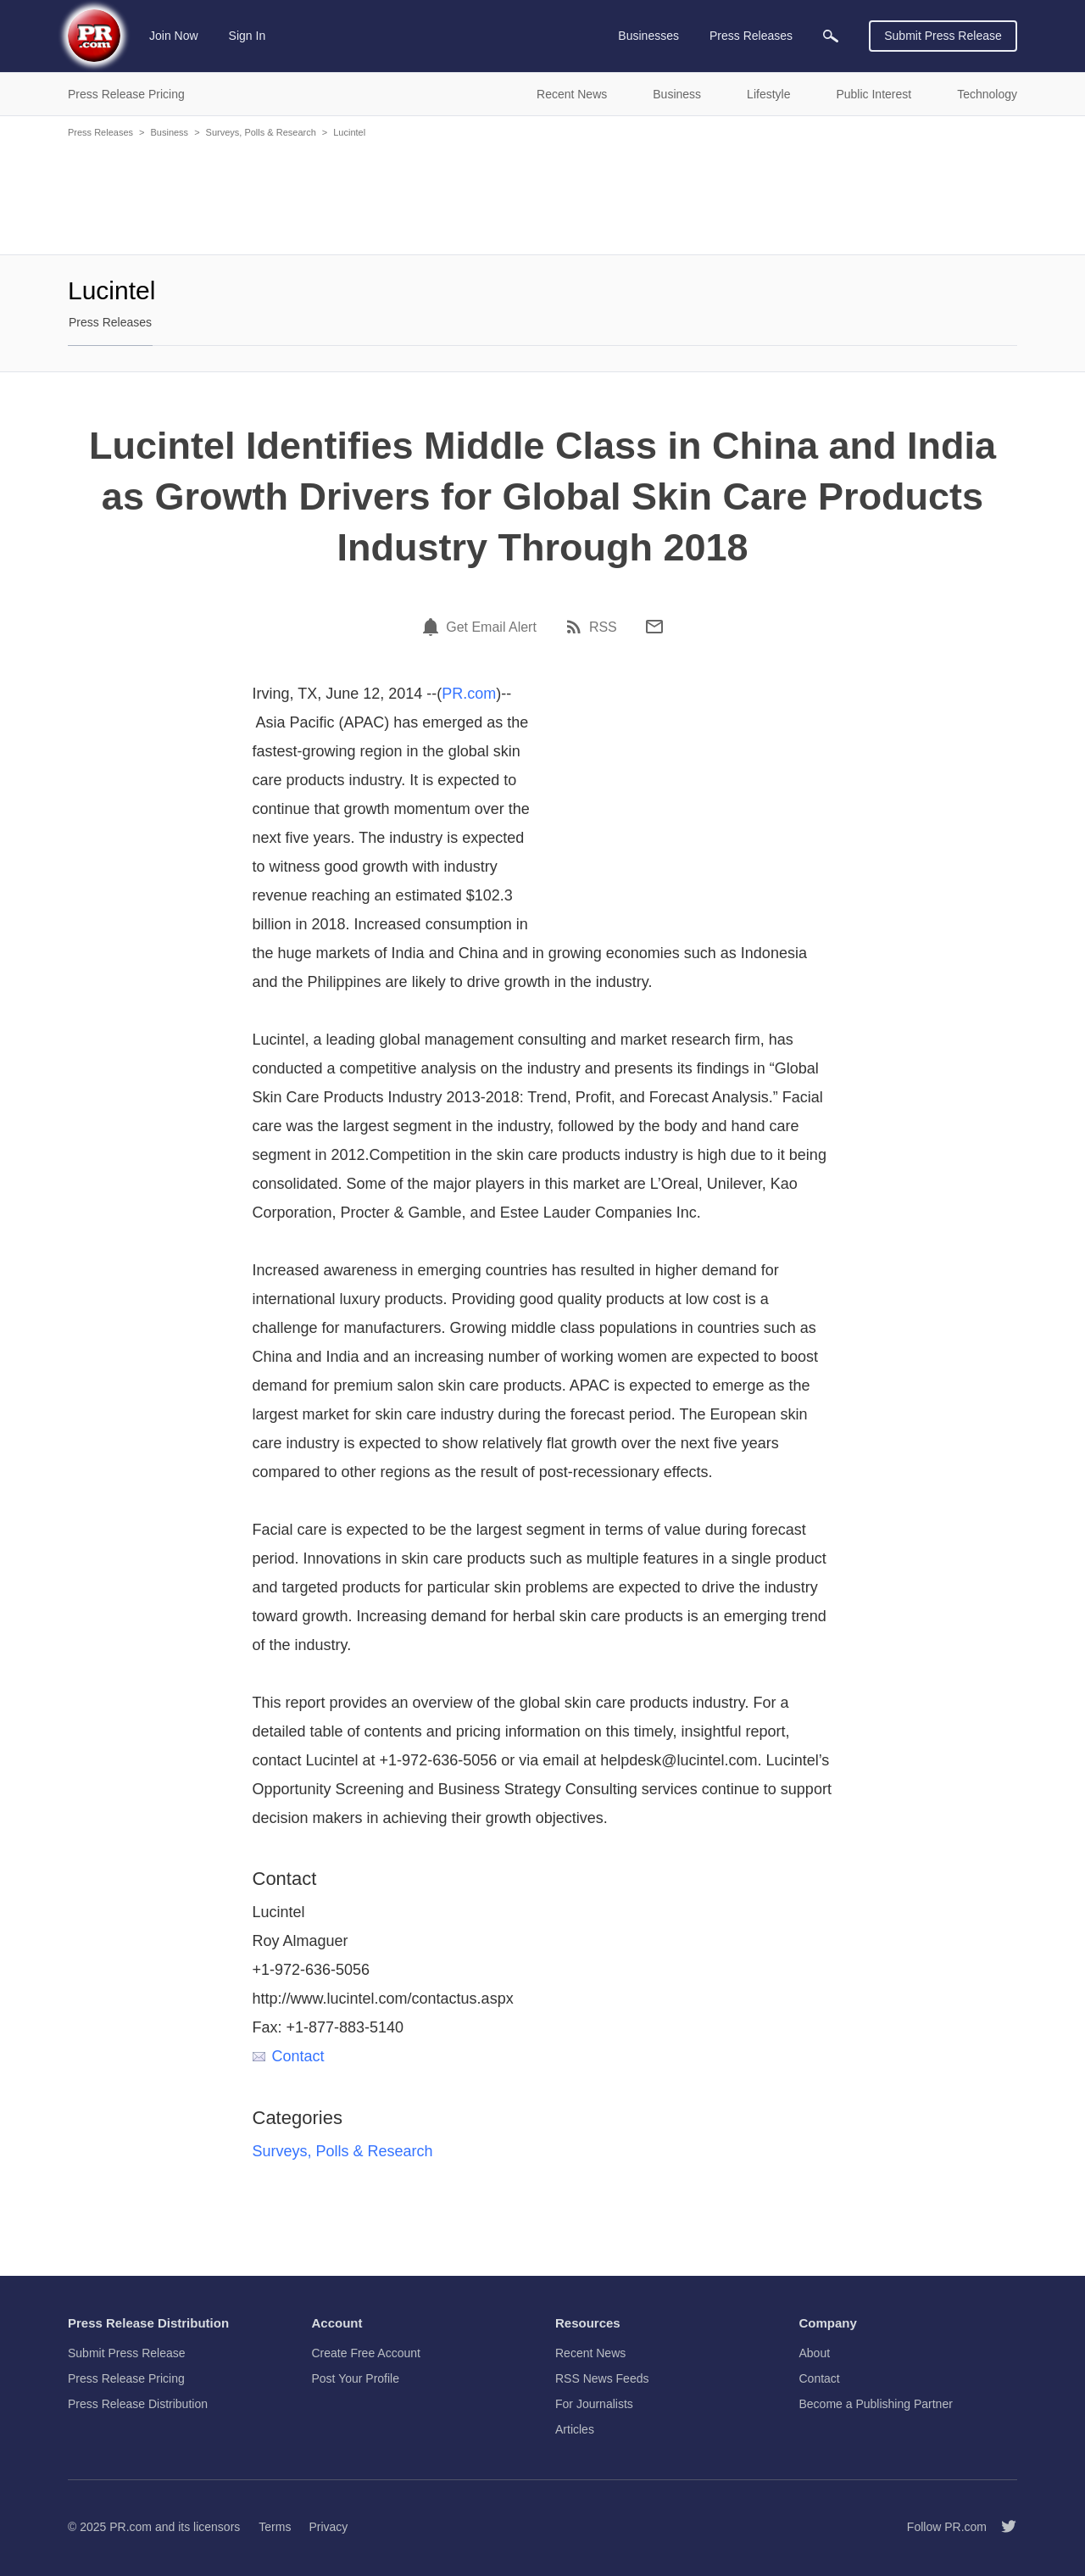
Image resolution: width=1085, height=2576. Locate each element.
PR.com (469, 693)
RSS (603, 627)
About (815, 2353)
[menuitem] (830, 36)
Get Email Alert (491, 627)
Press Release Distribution (138, 2404)
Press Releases (100, 132)
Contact (289, 2056)
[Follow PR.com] (1002, 2526)
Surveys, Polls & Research (261, 132)
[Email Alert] (433, 626)
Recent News (590, 2353)
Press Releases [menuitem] (751, 35)
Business (169, 132)
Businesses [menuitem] (648, 35)
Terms (275, 2527)
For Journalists (594, 2404)
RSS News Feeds (601, 2378)
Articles (574, 2429)
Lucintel (349, 132)
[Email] (654, 626)
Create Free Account (366, 2353)
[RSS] (576, 626)
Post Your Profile (356, 2378)
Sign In (247, 35)
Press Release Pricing (126, 2378)
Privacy (328, 2527)
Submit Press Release (943, 35)
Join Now (173, 35)
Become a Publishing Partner (876, 2404)
